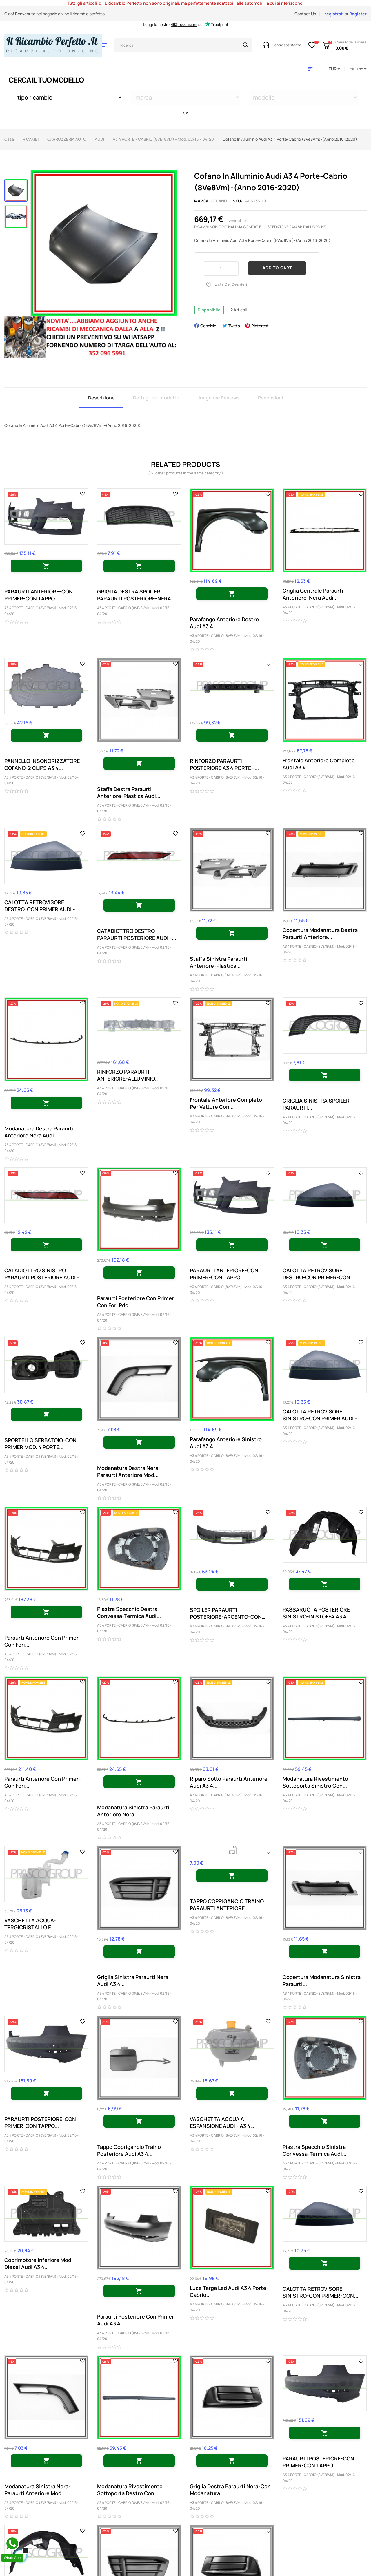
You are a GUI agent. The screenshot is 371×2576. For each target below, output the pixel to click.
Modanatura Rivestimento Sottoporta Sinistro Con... (315, 1782)
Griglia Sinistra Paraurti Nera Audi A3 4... (132, 1980)
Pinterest (260, 325)
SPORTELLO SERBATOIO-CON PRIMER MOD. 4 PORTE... (40, 1443)
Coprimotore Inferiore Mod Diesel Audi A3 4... (37, 2263)
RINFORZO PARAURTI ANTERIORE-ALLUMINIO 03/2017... (126, 1075)
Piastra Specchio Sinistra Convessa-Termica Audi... (314, 2150)
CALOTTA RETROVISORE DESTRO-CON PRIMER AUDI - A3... (39, 906)
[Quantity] (221, 268)
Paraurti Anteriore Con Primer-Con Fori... (42, 1641)
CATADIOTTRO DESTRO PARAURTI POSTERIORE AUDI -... (136, 934)
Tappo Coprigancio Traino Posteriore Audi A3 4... (129, 2150)
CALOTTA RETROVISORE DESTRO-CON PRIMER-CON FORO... (316, 1274)
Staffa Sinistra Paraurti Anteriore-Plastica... (218, 962)
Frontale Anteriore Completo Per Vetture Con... (226, 1103)
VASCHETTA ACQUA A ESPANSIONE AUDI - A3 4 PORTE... (220, 2122)
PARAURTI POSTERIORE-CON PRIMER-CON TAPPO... (40, 2122)
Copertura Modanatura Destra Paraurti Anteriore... (320, 933)
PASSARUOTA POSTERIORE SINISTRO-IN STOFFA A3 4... (317, 1613)
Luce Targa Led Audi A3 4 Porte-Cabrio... (229, 2291)
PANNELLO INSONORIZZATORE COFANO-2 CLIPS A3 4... (42, 764)
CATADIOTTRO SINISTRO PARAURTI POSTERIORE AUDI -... (43, 1274)
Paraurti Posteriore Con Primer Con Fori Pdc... (135, 1302)
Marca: (202, 201)
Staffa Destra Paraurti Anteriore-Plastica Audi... (128, 792)
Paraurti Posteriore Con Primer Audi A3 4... (135, 2320)
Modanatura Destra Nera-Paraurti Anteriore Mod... (129, 1471)
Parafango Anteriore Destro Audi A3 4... (224, 623)
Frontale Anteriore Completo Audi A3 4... (319, 764)
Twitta (234, 325)
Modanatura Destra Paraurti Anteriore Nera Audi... (39, 1132)
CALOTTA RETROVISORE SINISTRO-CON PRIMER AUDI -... (322, 1415)
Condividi (208, 325)
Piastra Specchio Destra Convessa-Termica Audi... (129, 1612)
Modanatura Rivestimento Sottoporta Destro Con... (130, 2490)
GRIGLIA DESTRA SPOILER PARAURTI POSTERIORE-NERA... (136, 595)
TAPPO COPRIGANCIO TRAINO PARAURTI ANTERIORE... (227, 1905)
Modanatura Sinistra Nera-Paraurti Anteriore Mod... (37, 2490)
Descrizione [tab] (101, 397)
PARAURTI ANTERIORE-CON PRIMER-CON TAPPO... (38, 595)
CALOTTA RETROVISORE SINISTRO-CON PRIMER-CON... (320, 2292)
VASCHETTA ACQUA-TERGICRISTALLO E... (30, 1924)
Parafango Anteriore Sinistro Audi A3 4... (226, 1443)
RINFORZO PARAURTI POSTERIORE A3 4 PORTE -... (224, 764)
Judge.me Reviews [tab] (219, 397)
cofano (219, 201)
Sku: (237, 201)
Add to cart (277, 268)
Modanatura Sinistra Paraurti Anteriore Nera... (133, 1811)
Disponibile (209, 310)
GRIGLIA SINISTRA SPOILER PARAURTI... (316, 1104)
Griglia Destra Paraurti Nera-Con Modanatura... (230, 2490)
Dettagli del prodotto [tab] (156, 397)
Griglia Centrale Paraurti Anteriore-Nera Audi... (313, 594)
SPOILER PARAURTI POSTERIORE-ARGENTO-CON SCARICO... (226, 1613)
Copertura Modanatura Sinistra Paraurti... (322, 1980)
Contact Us (305, 14)
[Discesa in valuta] (334, 69)
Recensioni (270, 397)
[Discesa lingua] (358, 69)
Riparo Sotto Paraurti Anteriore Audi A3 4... (229, 1782)
